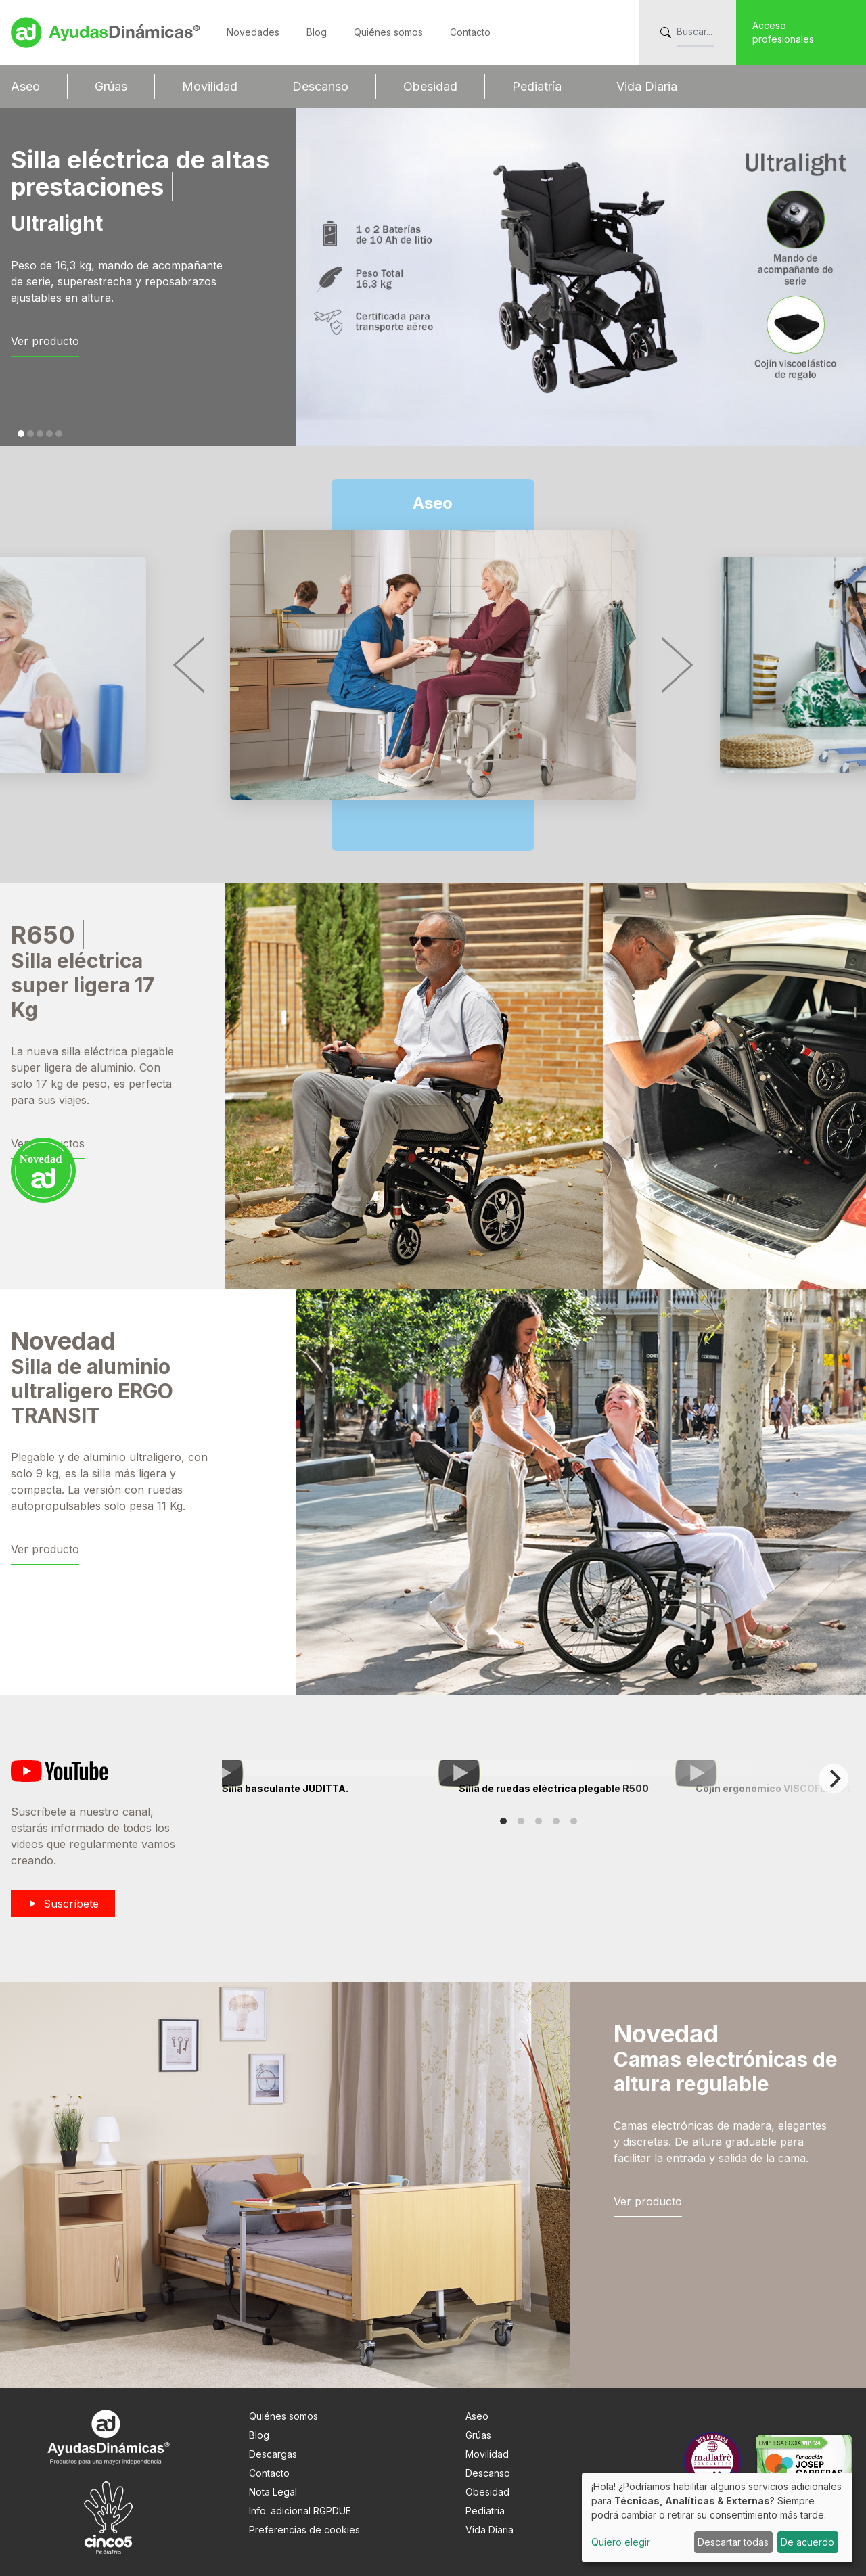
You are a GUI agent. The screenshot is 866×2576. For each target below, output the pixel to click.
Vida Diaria (646, 86)
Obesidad (430, 86)
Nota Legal (273, 2492)
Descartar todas (733, 2542)
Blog (316, 32)
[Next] (673, 665)
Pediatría (537, 86)
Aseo (25, 86)
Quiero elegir (620, 2542)
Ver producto (45, 341)
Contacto (470, 32)
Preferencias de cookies (304, 2529)
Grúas (111, 86)
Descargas (273, 2454)
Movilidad (209, 86)
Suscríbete (63, 1903)
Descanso (320, 86)
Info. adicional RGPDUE (300, 2510)
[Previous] (192, 665)
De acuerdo (807, 2542)
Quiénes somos (388, 32)
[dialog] (717, 2517)
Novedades (253, 32)
